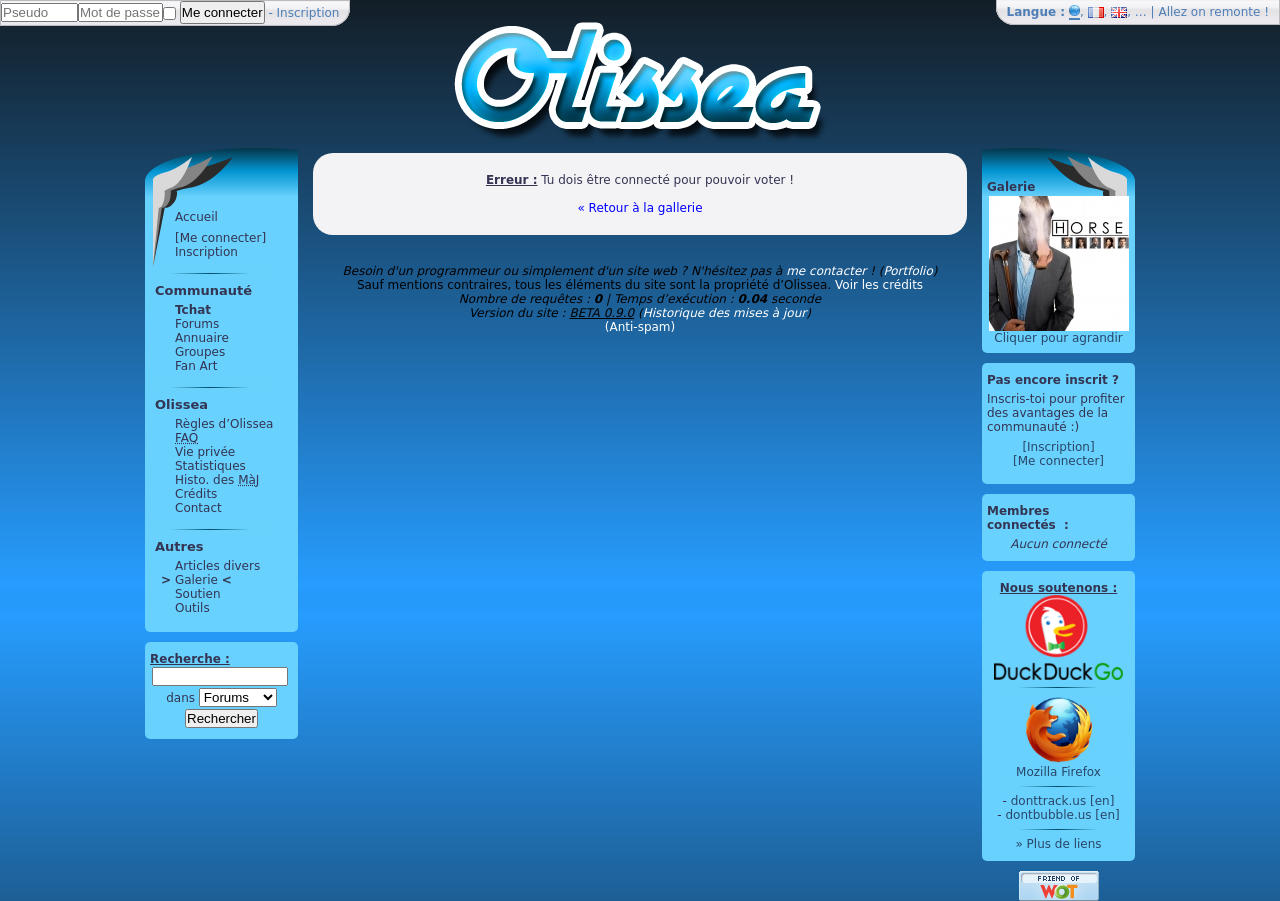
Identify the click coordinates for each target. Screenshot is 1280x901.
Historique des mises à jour (725, 313)
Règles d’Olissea (224, 424)
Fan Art (196, 366)
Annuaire (202, 338)
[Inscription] (1058, 447)
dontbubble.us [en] (1062, 815)
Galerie (196, 580)
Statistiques (210, 466)
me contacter (826, 271)
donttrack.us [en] (1063, 801)
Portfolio (907, 271)
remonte (1235, 12)
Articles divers (217, 566)
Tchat (193, 310)
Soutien (198, 594)
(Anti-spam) (640, 327)
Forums (197, 324)
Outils (192, 608)
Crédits (196, 494)
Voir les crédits (879, 285)
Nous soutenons (1054, 588)
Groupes (200, 352)
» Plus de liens (1058, 844)
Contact (198, 508)
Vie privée (205, 452)
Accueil (196, 217)
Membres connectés (1023, 518)
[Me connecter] (220, 238)
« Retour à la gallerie (639, 208)
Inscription (308, 13)
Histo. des (217, 480)
